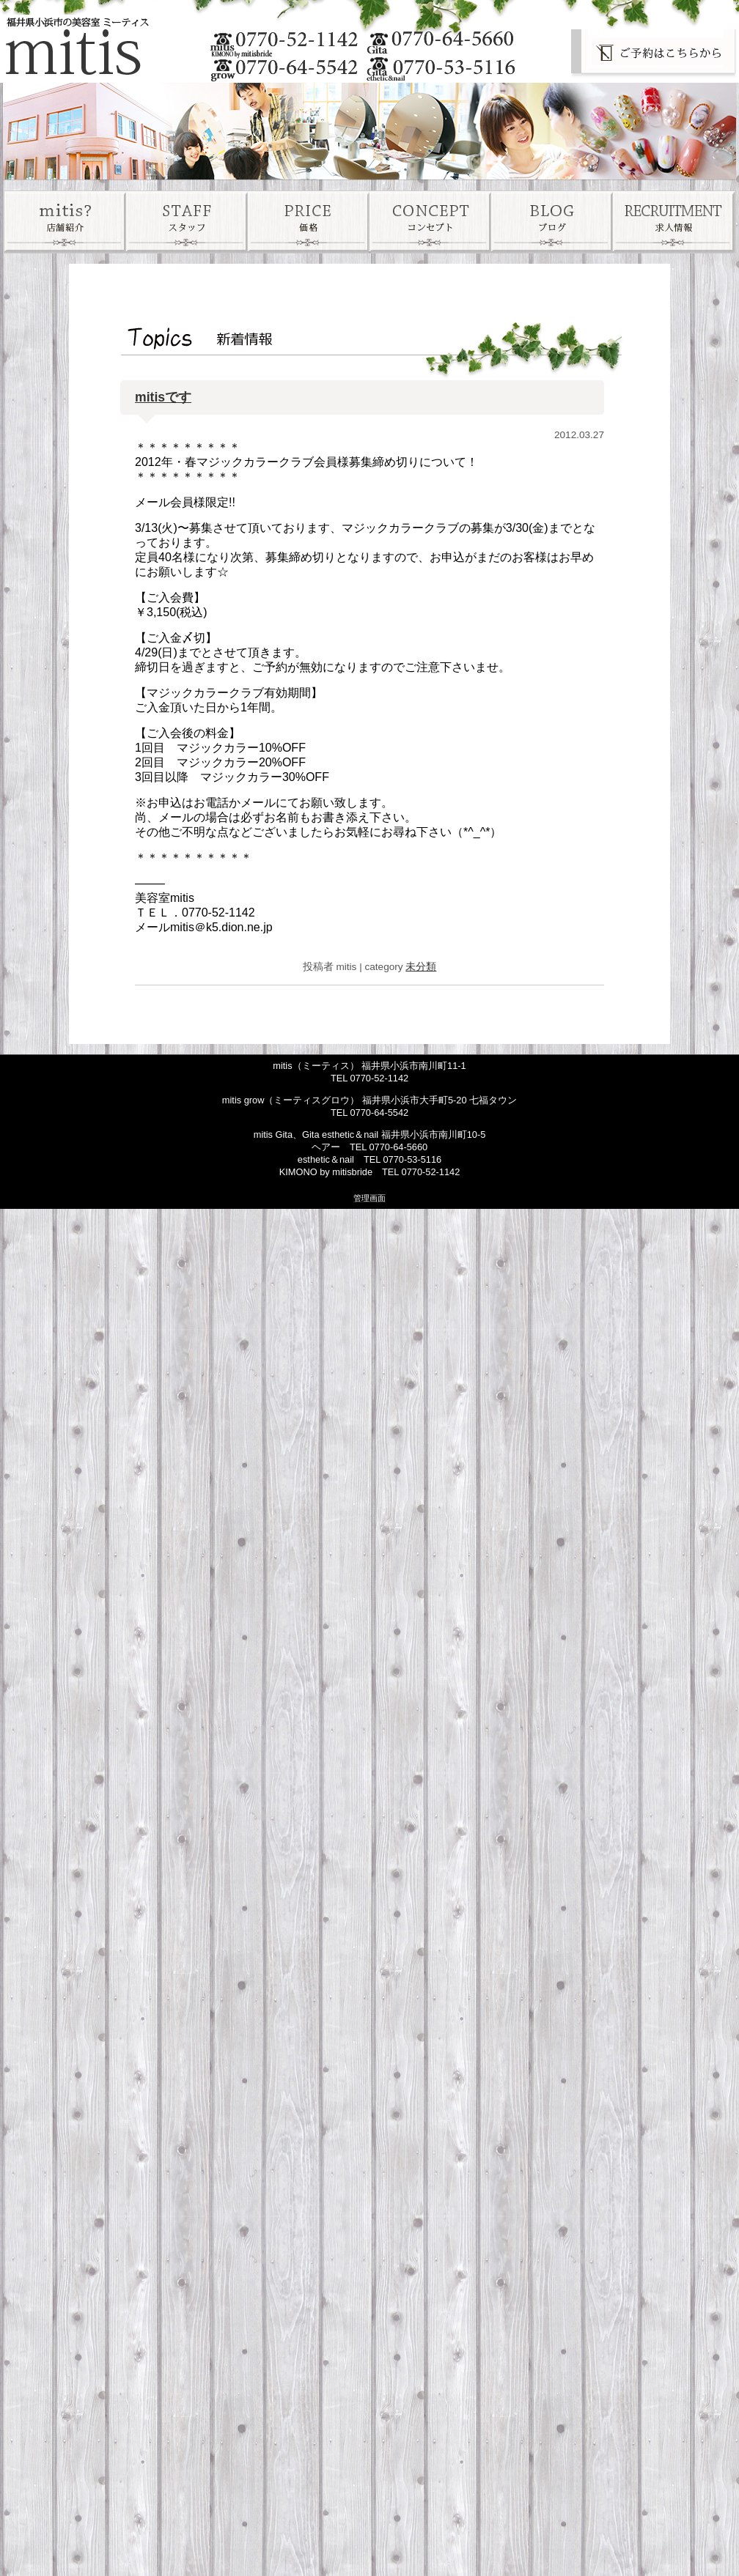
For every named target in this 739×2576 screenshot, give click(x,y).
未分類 (420, 966)
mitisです (163, 397)
